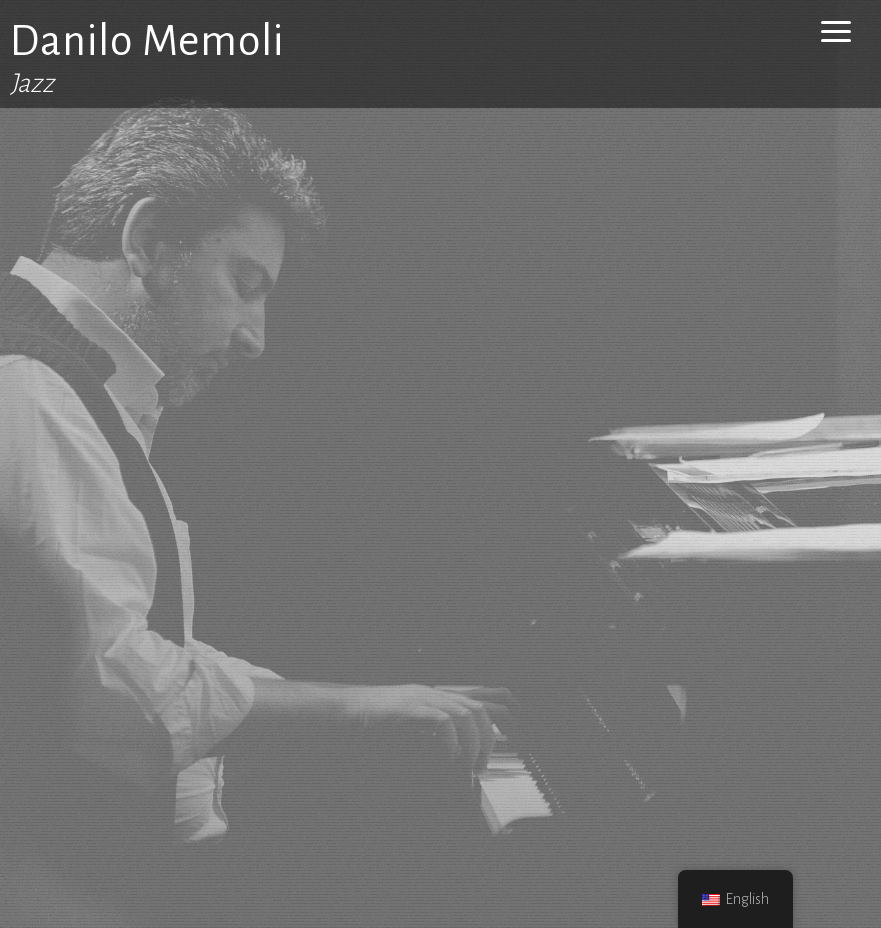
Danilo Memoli (147, 41)
